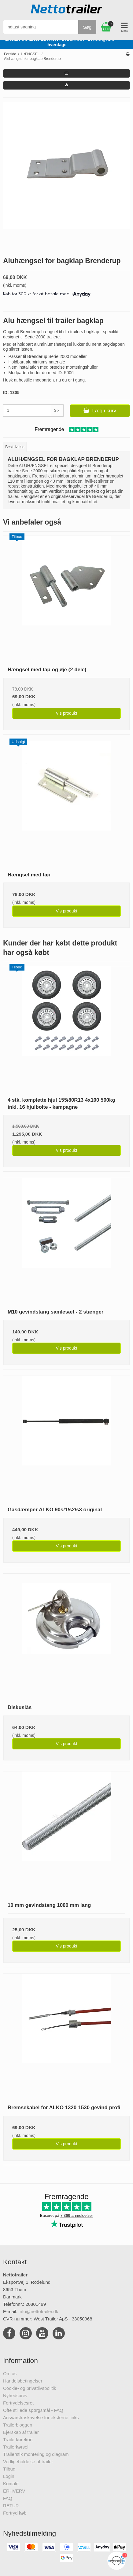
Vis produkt (66, 713)
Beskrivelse (14, 447)
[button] (66, 73)
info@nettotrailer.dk (38, 2311)
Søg (87, 27)
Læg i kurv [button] (99, 411)
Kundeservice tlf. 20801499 (84, 41)
